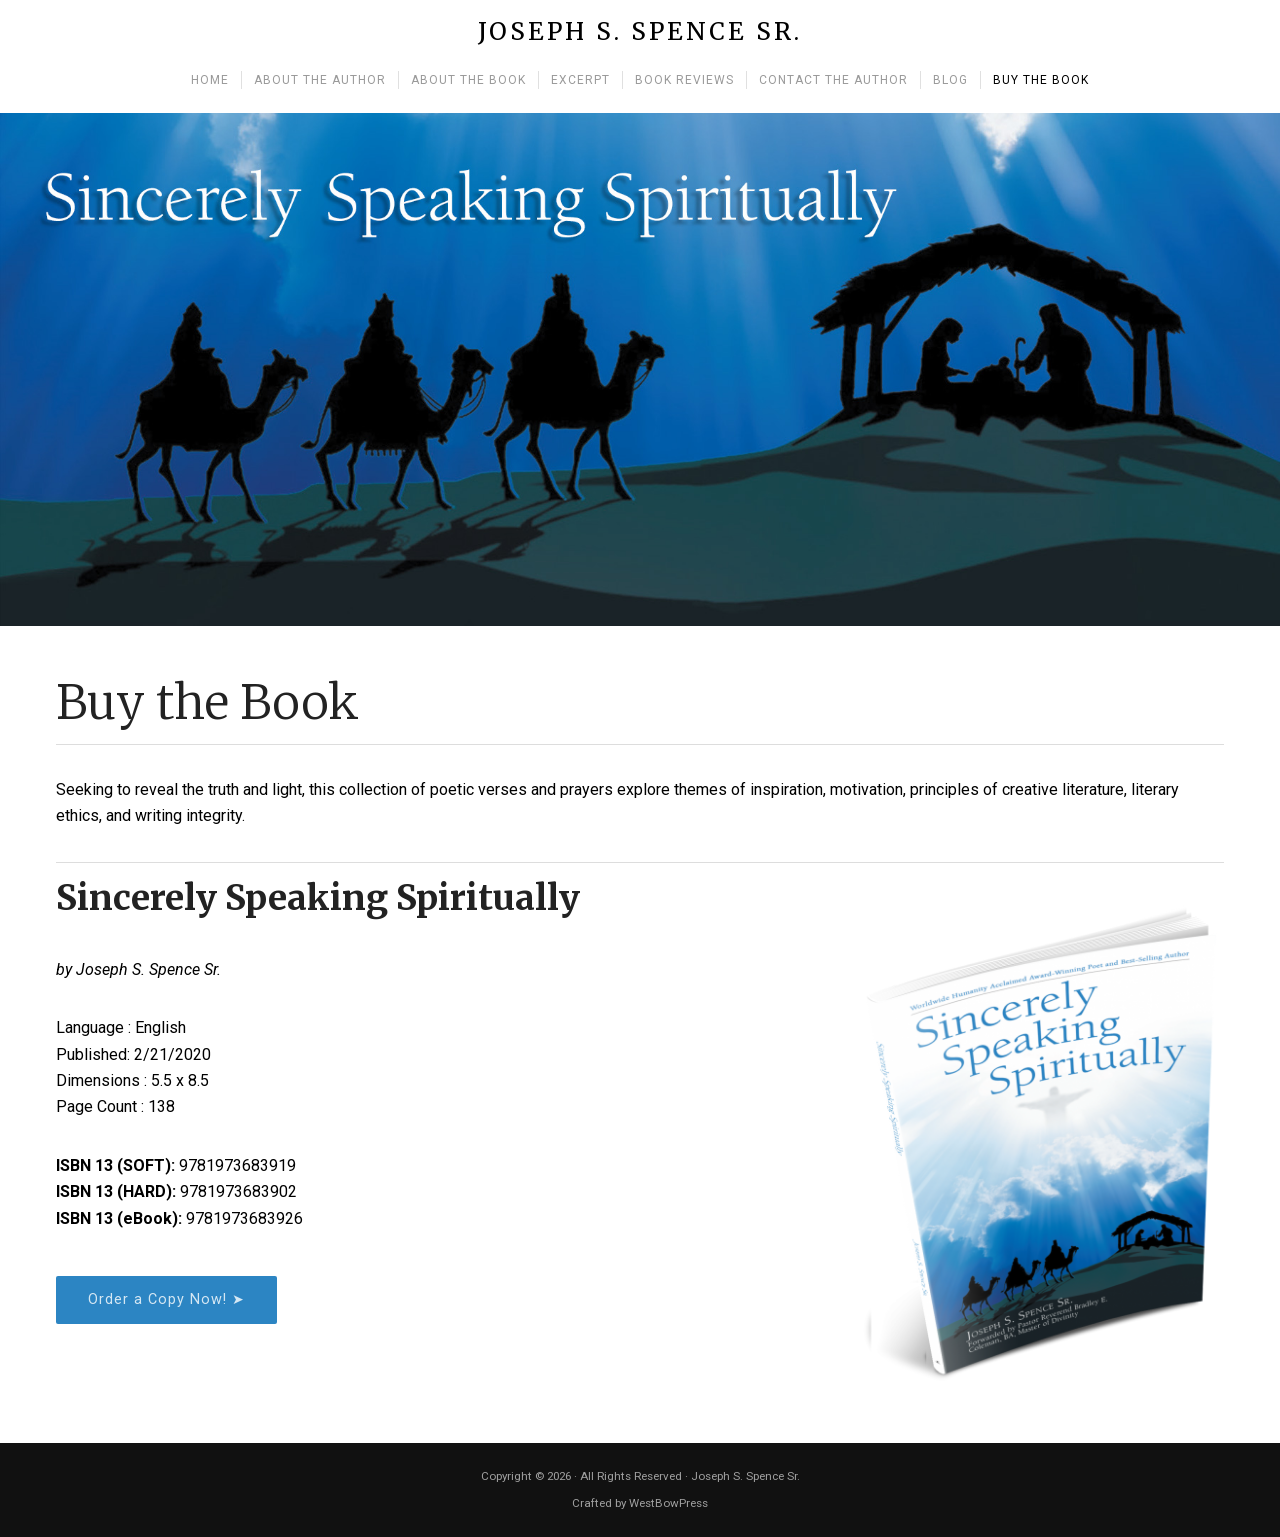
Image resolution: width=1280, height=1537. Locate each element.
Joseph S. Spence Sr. (640, 32)
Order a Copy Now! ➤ (166, 1299)
